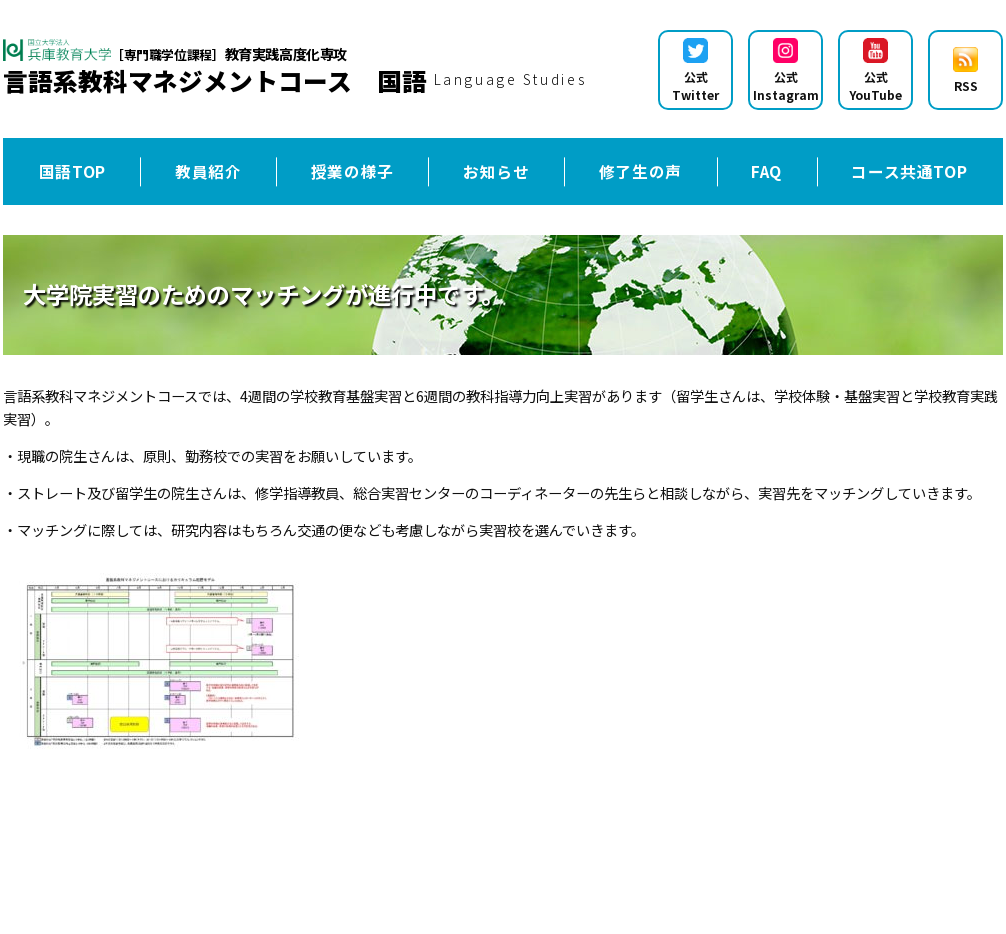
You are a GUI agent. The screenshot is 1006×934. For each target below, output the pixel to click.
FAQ (766, 171)
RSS (965, 70)
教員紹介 (208, 171)
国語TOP (72, 171)
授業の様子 (352, 171)
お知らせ (496, 171)
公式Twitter (695, 70)
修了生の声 (640, 171)
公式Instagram (786, 70)
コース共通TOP (909, 171)
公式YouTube (875, 70)
